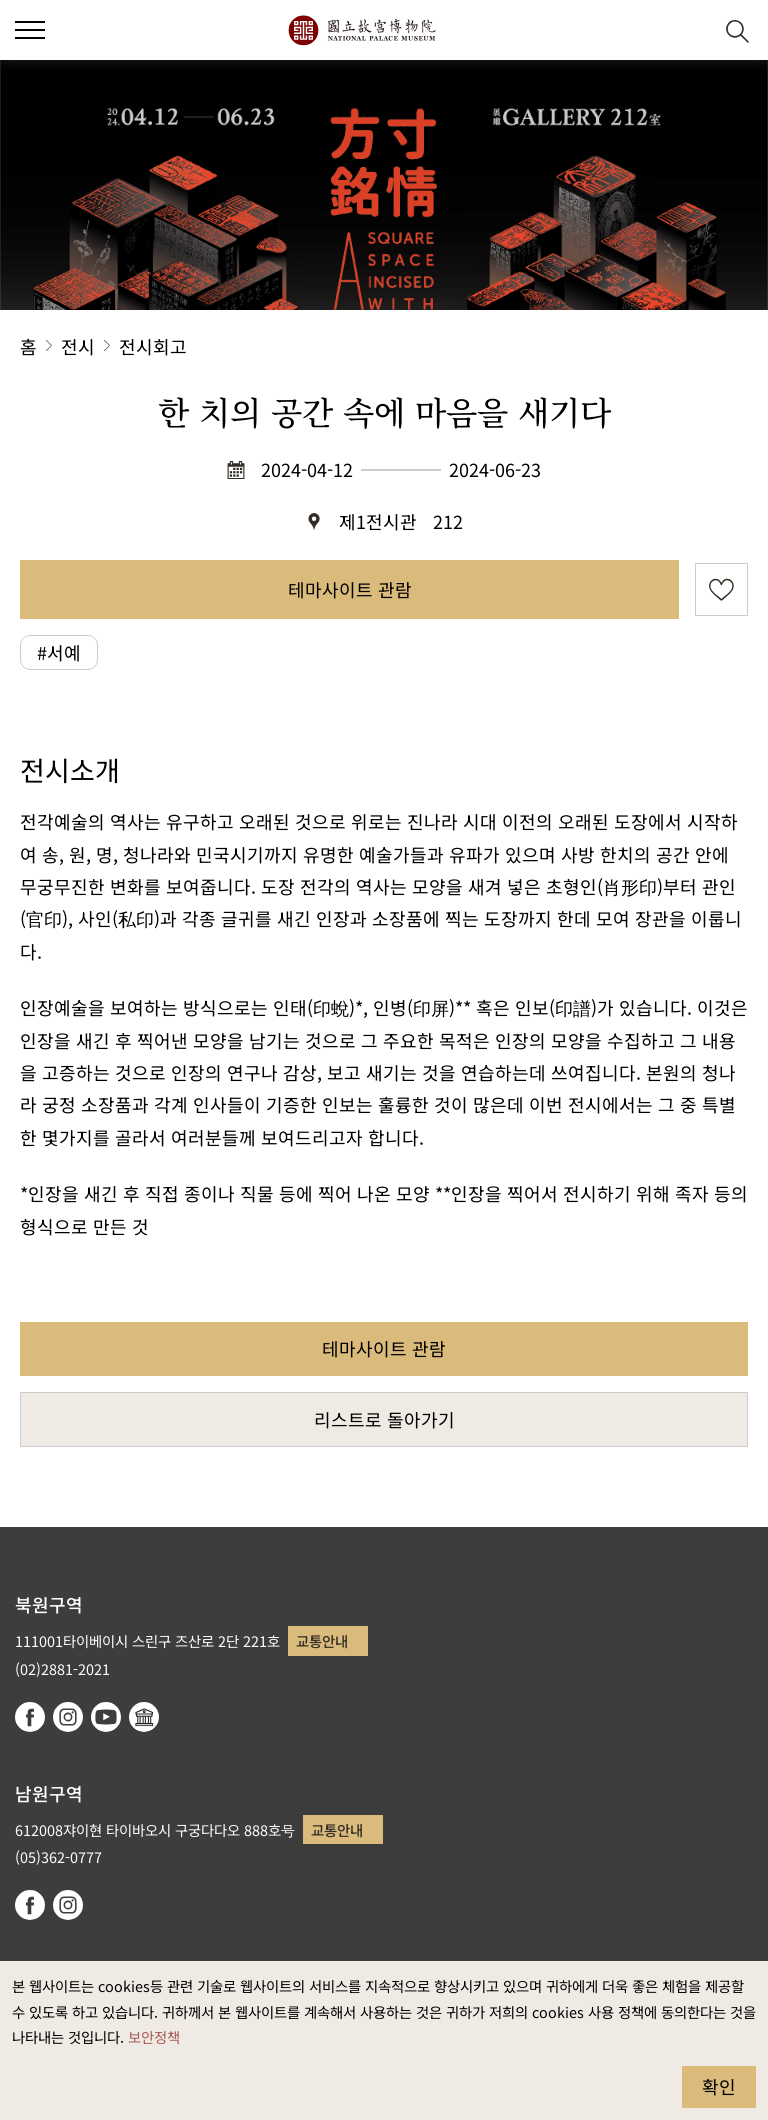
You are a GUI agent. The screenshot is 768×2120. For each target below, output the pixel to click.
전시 (78, 346)
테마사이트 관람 (350, 589)
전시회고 (153, 346)
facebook (30, 1717)
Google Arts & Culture (144, 1717)
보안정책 (154, 2036)
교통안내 (322, 1640)
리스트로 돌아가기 (384, 1419)
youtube (106, 1717)
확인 (719, 2086)
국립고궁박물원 (361, 30)
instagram (68, 1717)
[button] (688, 30)
